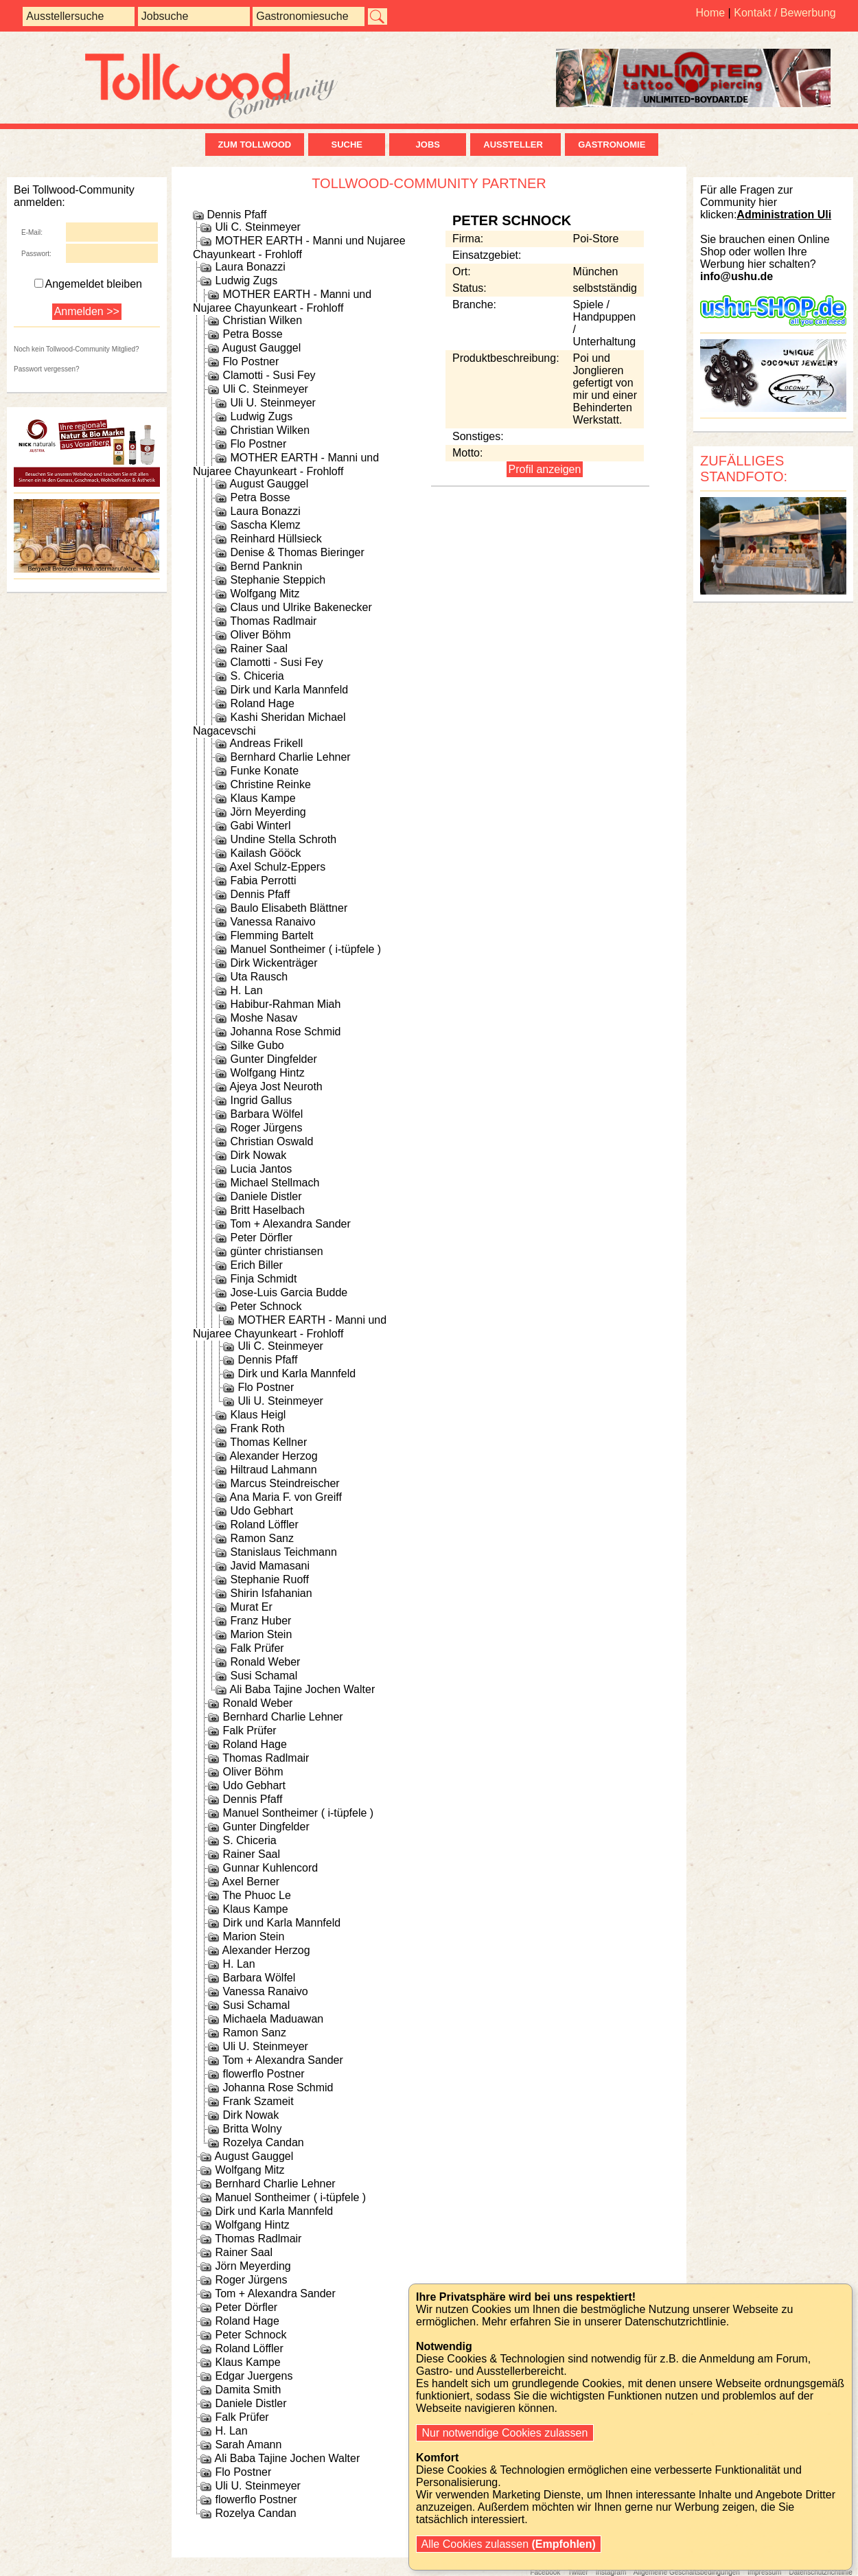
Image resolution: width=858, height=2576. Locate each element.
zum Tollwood (255, 144)
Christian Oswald (271, 1141)
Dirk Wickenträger (273, 963)
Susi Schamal (263, 1675)
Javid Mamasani (270, 1566)
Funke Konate (264, 771)
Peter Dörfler (261, 1237)
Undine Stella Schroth (283, 839)
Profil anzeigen (545, 469)
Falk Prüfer (256, 1648)
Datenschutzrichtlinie (820, 2572)
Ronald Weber (265, 1662)
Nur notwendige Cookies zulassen (505, 2433)
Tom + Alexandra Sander (290, 1224)
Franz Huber (260, 1620)
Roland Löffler (264, 1524)
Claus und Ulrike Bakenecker (300, 607)
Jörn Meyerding (267, 812)
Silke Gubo (256, 1045)
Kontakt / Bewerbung (785, 13)
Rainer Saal (259, 648)
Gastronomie (611, 144)
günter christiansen (276, 1251)
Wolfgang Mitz (264, 593)
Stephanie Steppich (277, 580)
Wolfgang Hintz (267, 1073)
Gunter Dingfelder (273, 1059)
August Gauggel (261, 348)
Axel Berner (251, 1881)
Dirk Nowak (258, 1155)
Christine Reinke (270, 784)
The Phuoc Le (256, 1895)
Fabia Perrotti (263, 880)
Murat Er (251, 1607)
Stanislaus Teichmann (283, 1552)
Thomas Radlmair (273, 621)
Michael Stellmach (274, 1182)
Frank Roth (257, 1428)
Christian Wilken (262, 320)
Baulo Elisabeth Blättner (288, 908)
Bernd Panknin (266, 566)
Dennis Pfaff (236, 214)
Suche (346, 144)
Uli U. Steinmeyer (272, 403)
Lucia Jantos (261, 1169)
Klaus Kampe (262, 798)
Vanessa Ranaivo (272, 922)
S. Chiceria (256, 676)
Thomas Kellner (268, 1442)
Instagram (611, 2572)
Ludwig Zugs (246, 280)
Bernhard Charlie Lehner (290, 757)
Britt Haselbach (267, 1210)
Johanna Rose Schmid (285, 1031)
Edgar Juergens (253, 2376)
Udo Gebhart (261, 1511)
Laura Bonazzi (250, 267)
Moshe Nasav (263, 1018)
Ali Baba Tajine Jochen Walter (302, 1689)
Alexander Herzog (274, 1456)
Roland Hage (262, 703)
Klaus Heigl (258, 1415)
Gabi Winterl (260, 825)
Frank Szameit (257, 2101)
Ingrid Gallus (261, 1100)
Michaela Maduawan (272, 2019)
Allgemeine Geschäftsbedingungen (687, 2572)
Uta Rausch (259, 976)
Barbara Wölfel (266, 1114)
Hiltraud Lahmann (273, 1469)
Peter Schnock (265, 1306)
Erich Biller (256, 1265)
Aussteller (515, 144)
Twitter (578, 2572)
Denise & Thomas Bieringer (297, 552)
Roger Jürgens (266, 1128)
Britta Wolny (251, 2129)
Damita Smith (248, 2389)
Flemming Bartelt (271, 935)
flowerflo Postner (263, 2074)
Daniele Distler (265, 1196)
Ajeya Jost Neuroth (276, 1086)
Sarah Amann (248, 2444)
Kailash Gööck (265, 853)
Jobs (428, 144)
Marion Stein (261, 1634)
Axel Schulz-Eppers (278, 867)
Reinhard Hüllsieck (275, 538)
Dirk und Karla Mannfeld (289, 689)
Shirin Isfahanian (271, 1593)
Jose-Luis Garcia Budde (288, 1292)
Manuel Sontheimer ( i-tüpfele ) (305, 949)
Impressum (764, 2572)
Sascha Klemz (265, 525)
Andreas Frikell (266, 743)
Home (710, 13)
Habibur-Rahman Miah (285, 1004)
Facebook (545, 2572)
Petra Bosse (252, 334)
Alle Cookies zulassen (509, 2544)
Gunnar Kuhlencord (270, 1868)
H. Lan (246, 990)
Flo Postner (250, 361)
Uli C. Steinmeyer (257, 227)
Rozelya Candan (262, 2142)
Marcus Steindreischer (284, 1483)
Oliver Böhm (260, 635)
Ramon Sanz (262, 1538)
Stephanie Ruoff (269, 1579)
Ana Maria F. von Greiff (286, 1497)
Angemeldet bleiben (88, 284)
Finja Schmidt (263, 1279)
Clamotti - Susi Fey (268, 375)
